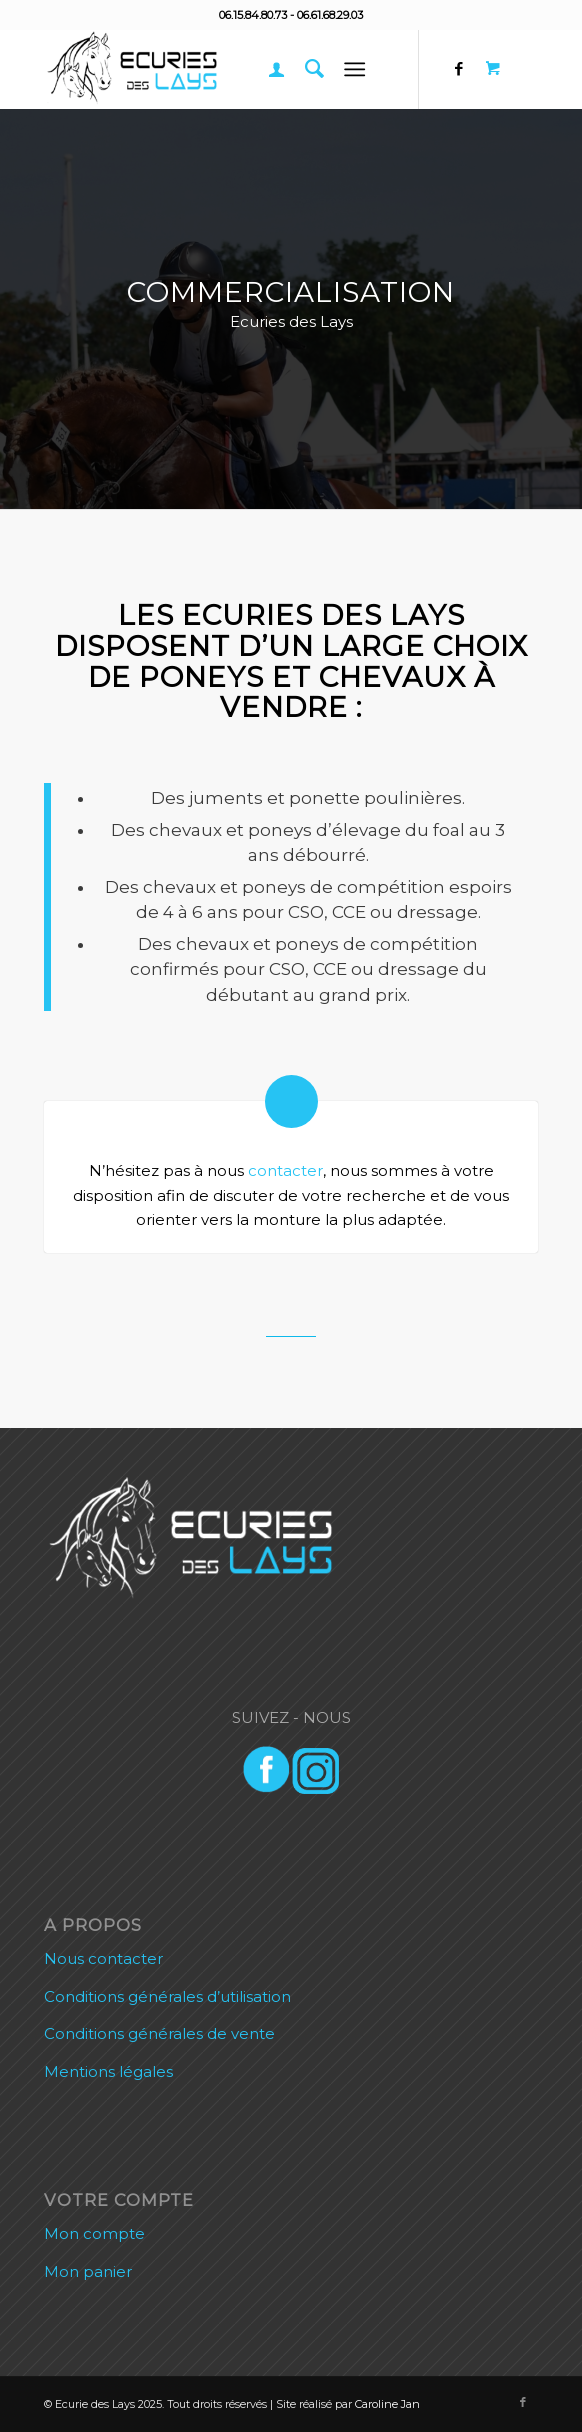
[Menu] (355, 69)
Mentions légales (108, 2071)
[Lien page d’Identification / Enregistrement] (267, 69)
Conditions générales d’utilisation (167, 1996)
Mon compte (94, 2233)
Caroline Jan (387, 2404)
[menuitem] (267, 69)
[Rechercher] (305, 69)
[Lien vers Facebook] (459, 69)
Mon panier (88, 2271)
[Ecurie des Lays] (242, 69)
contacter (285, 1170)
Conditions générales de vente (159, 2033)
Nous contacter (103, 1958)
